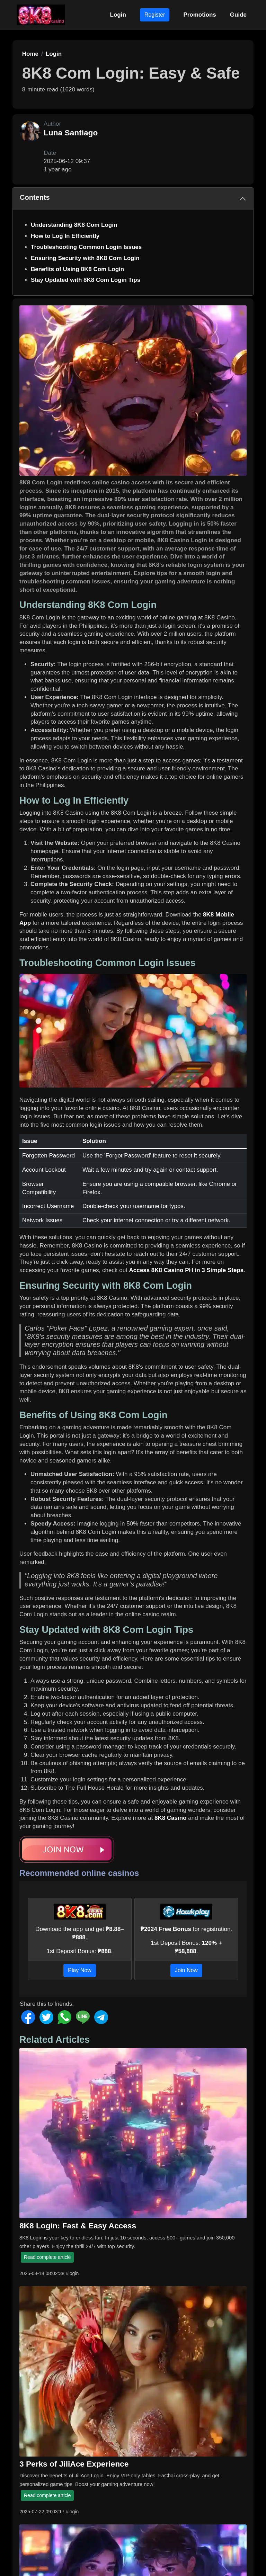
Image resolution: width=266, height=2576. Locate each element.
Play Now (79, 1970)
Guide (238, 14)
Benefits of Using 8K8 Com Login (77, 269)
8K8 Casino (170, 1818)
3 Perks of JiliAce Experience (73, 2463)
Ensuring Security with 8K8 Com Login (85, 258)
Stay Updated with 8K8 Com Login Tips (85, 280)
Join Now (186, 1970)
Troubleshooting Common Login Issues (86, 247)
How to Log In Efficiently (65, 236)
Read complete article (47, 2257)
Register (154, 15)
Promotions (199, 14)
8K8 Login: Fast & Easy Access (77, 2225)
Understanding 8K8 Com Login (74, 225)
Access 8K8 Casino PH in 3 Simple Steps (186, 1270)
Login (118, 14)
